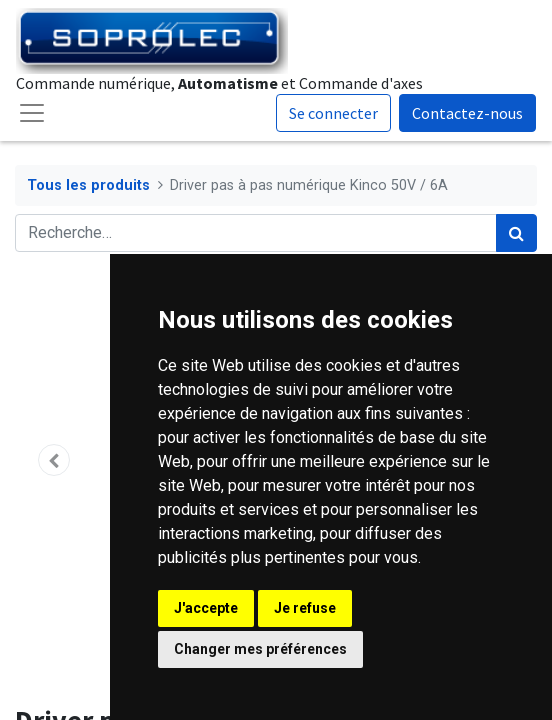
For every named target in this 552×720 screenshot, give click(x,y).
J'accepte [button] (206, 608)
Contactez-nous (467, 113)
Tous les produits (88, 185)
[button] (54, 460)
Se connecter (333, 113)
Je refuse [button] (305, 608)
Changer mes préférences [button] (260, 649)
